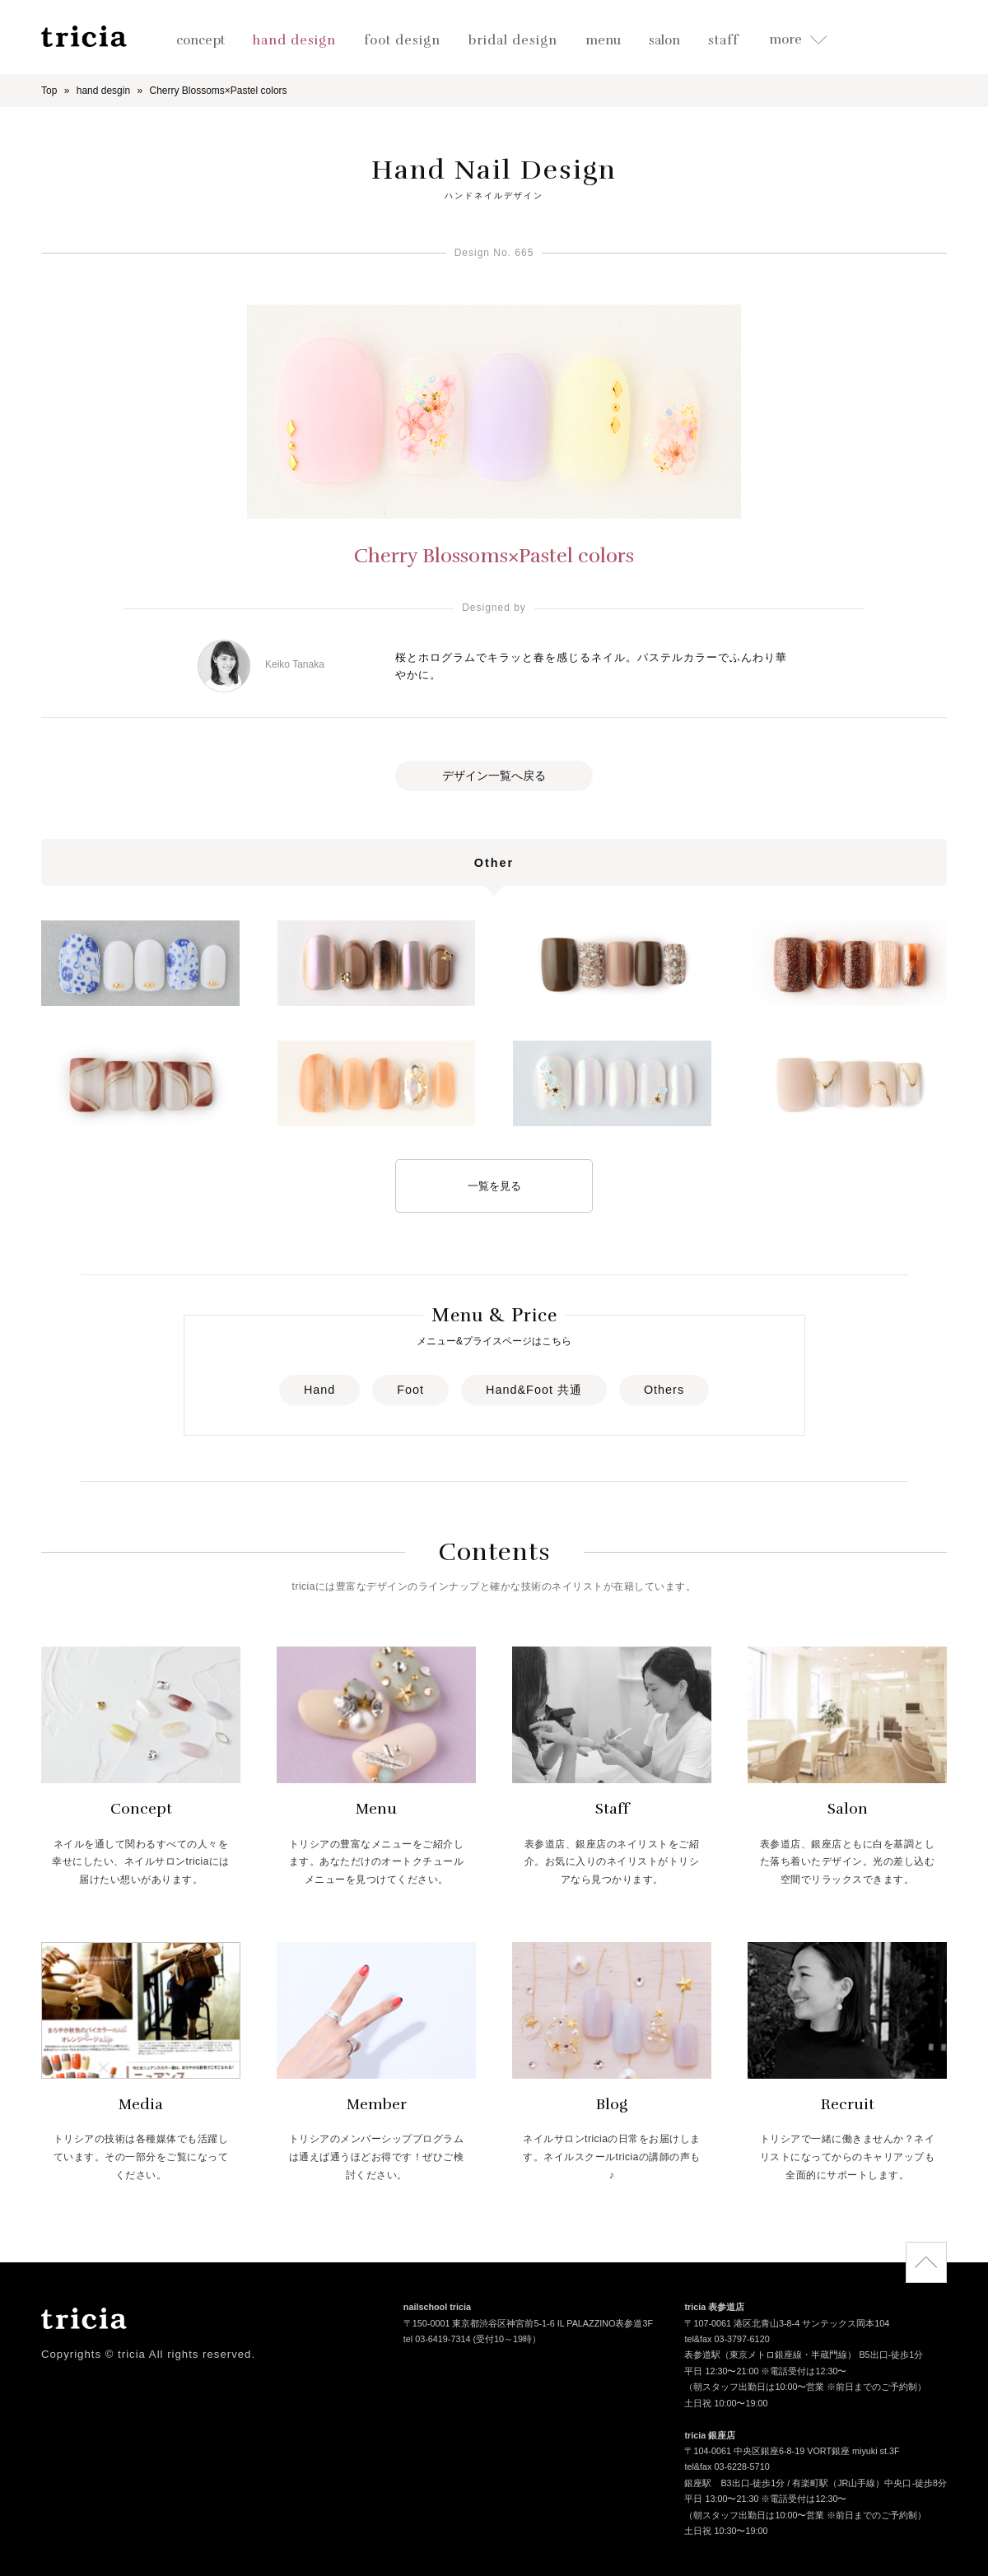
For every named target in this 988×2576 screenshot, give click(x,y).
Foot (410, 1389)
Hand (319, 1389)
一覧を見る (494, 1186)
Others (664, 1389)
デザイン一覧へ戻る (494, 775)
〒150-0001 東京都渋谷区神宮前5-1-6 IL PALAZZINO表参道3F (528, 2324)
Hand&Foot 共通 (534, 1389)
